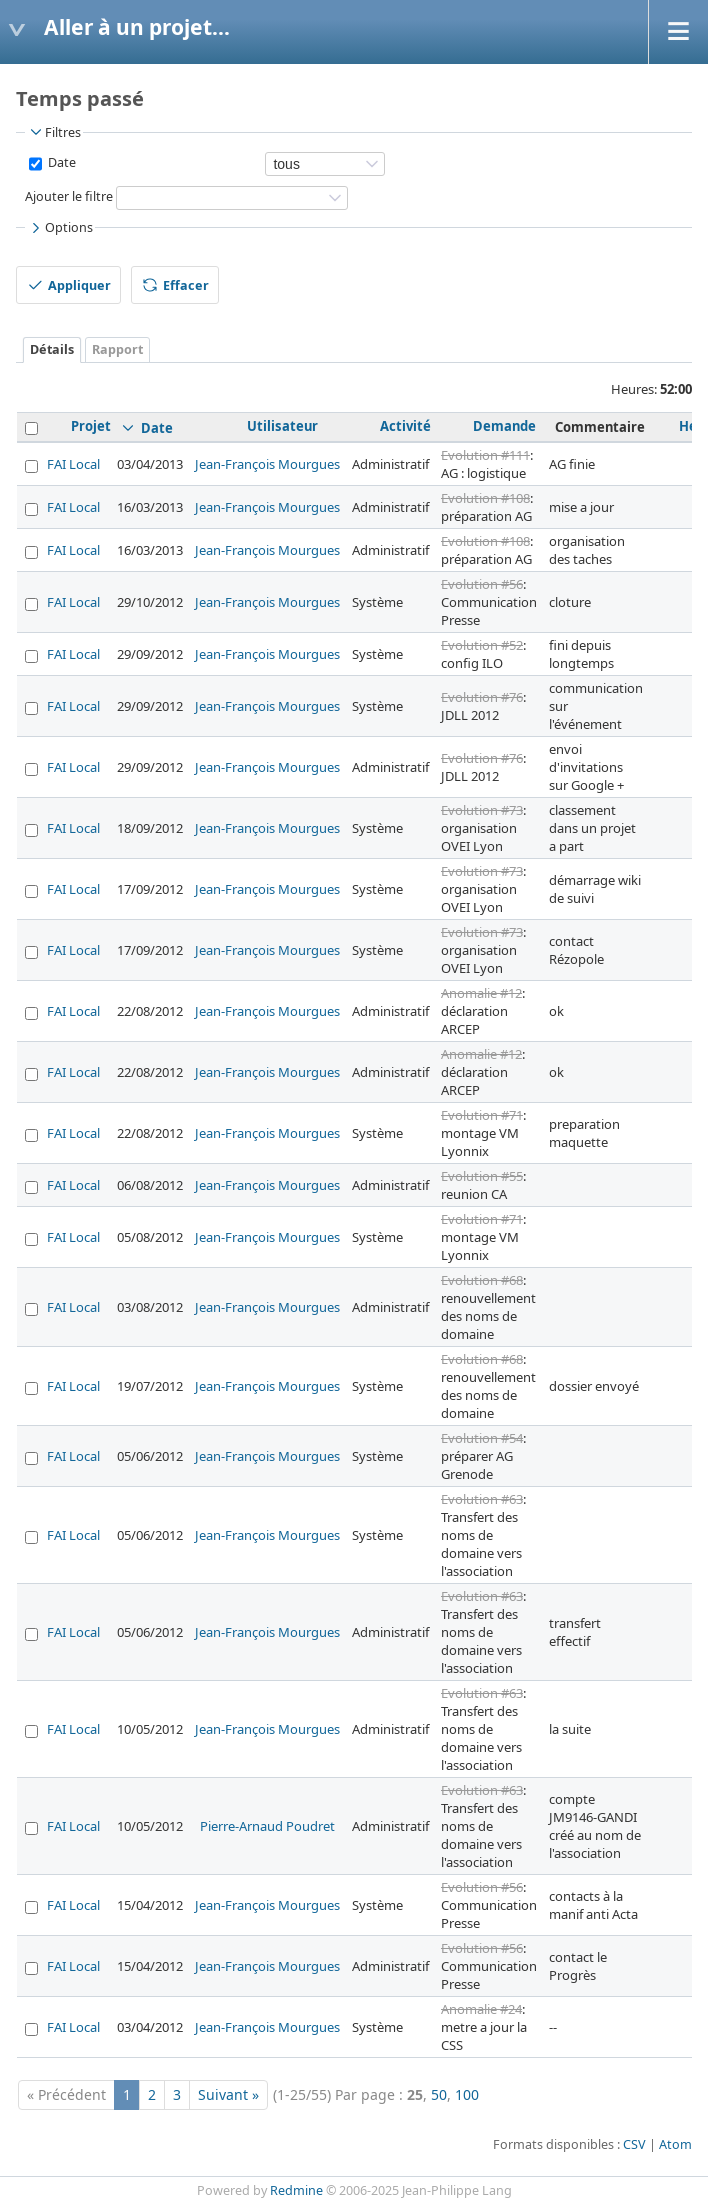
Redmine (296, 2190)
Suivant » (228, 2094)
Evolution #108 (485, 498)
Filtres (54, 132)
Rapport (117, 349)
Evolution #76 (482, 697)
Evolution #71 (482, 1115)
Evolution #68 (482, 1280)
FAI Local (73, 464)
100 (467, 2094)
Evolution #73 (482, 810)
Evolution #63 (482, 1499)
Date (60, 162)
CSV (634, 2144)
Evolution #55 (482, 1176)
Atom (675, 2144)
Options (60, 228)
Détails (52, 349)
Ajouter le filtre (69, 196)
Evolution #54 (482, 1438)
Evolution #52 (482, 645)
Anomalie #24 (481, 2009)
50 (439, 2094)
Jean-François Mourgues (267, 464)
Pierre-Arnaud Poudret (267, 1826)
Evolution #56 (482, 584)
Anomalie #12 (481, 993)
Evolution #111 (485, 455)
